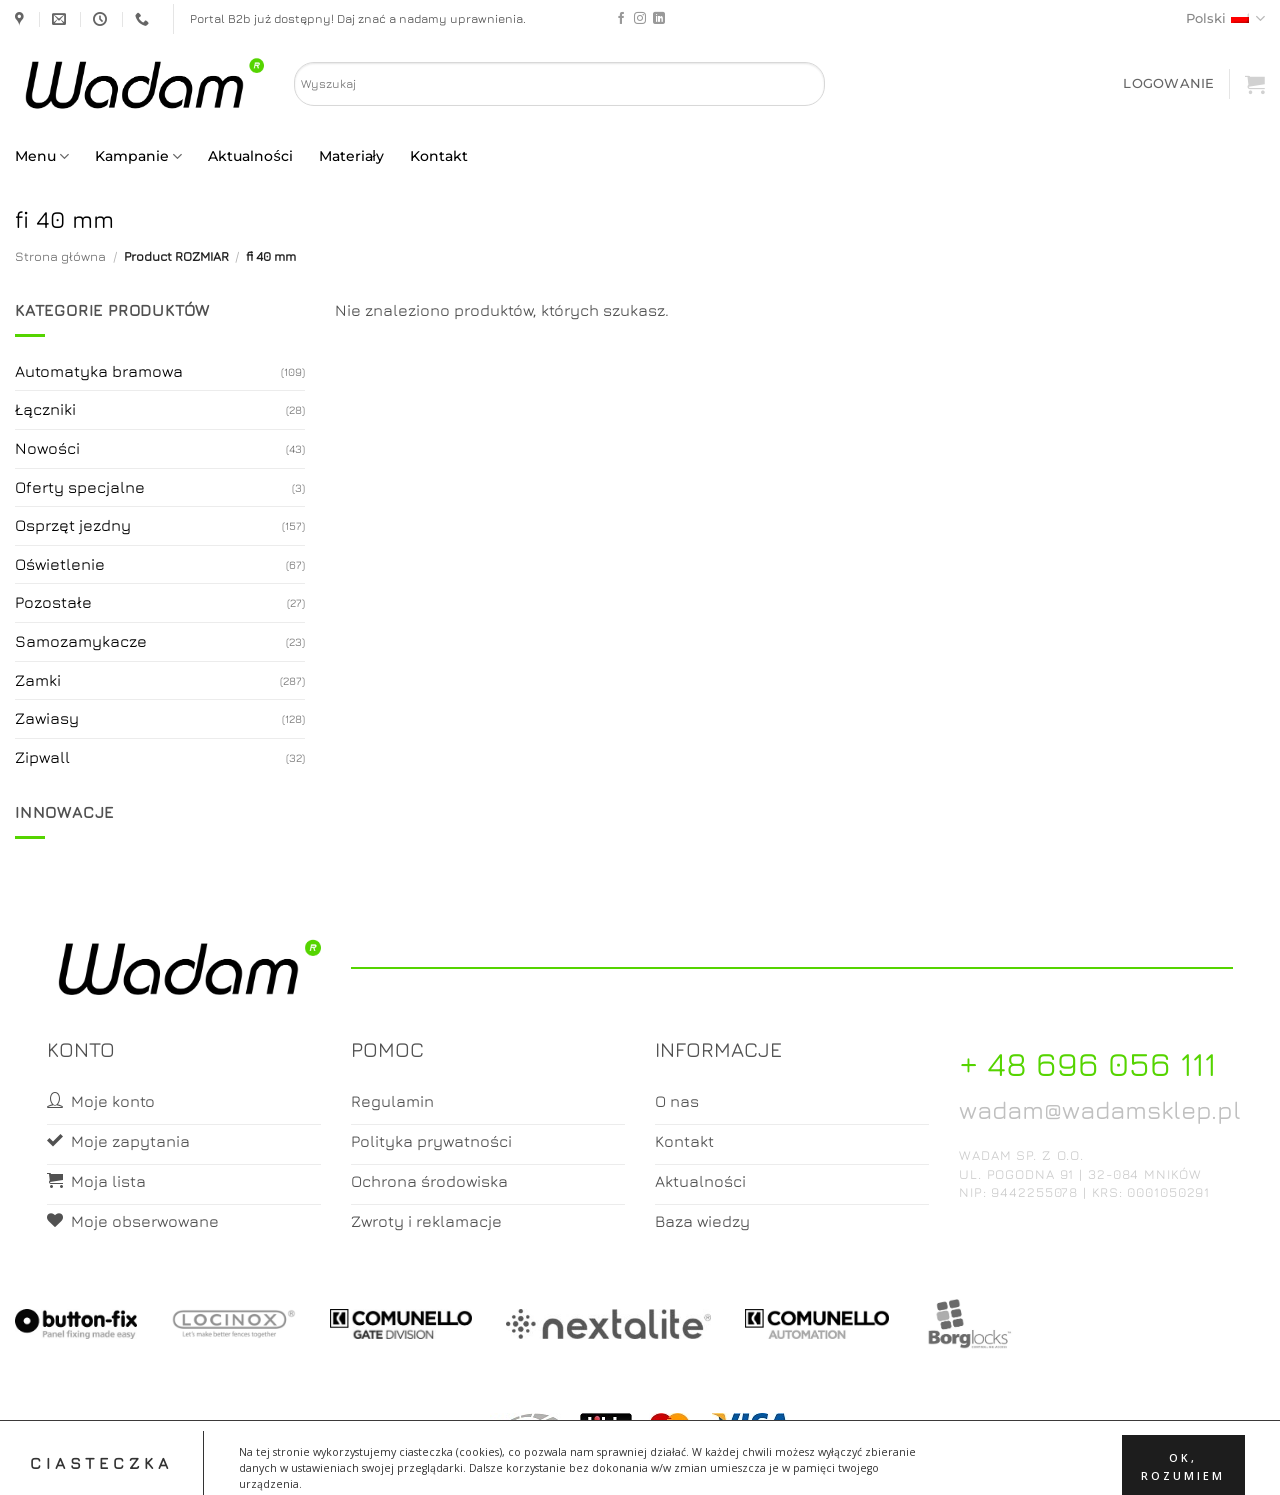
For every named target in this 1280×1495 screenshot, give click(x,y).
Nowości (47, 448)
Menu (42, 156)
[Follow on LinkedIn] (659, 19)
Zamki (38, 680)
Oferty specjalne (80, 487)
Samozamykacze (81, 641)
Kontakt (439, 156)
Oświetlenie (60, 564)
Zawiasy (47, 718)
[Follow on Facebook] (621, 19)
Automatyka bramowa (99, 371)
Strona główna (60, 256)
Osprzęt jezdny (73, 525)
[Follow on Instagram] (640, 19)
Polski (1225, 18)
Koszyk (688, 1462)
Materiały (351, 156)
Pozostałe (53, 602)
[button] (1168, 83)
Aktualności (250, 156)
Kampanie (138, 156)
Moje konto (608, 1462)
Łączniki (45, 409)
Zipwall (42, 757)
